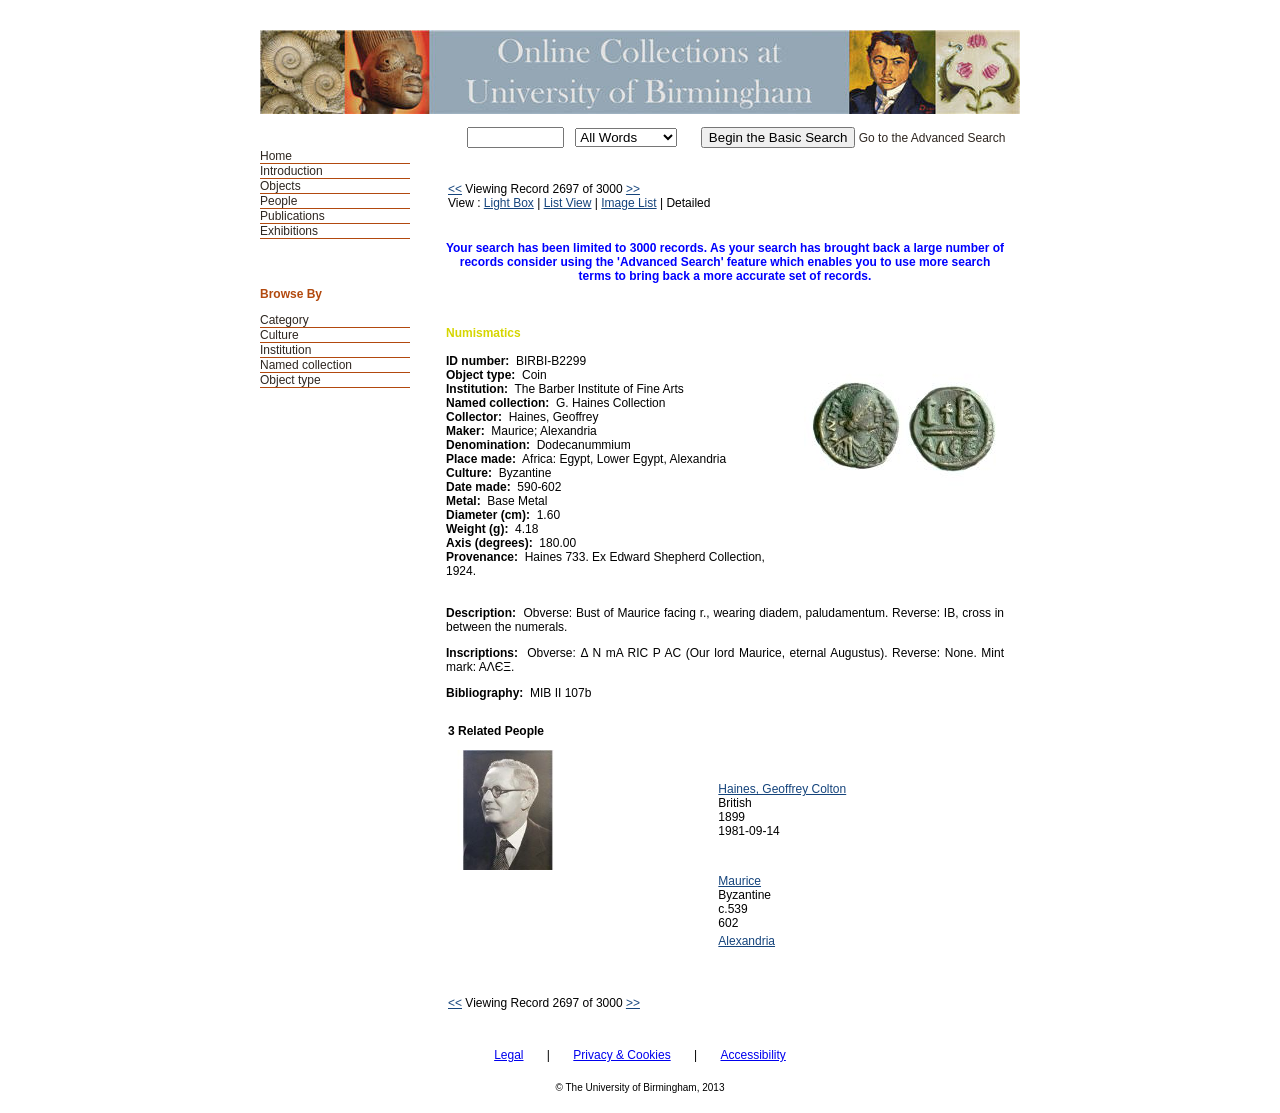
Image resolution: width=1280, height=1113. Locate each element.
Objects (280, 186)
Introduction (291, 171)
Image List (628, 203)
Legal (508, 1055)
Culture (279, 335)
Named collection (306, 365)
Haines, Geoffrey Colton (782, 789)
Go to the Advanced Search (932, 138)
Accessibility (752, 1055)
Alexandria (746, 941)
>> (633, 189)
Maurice (739, 881)
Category (284, 320)
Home (276, 156)
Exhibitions (289, 231)
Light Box (509, 203)
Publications (292, 216)
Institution (285, 350)
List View (568, 203)
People (278, 201)
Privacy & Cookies (621, 1055)
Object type (290, 380)
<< (455, 189)
